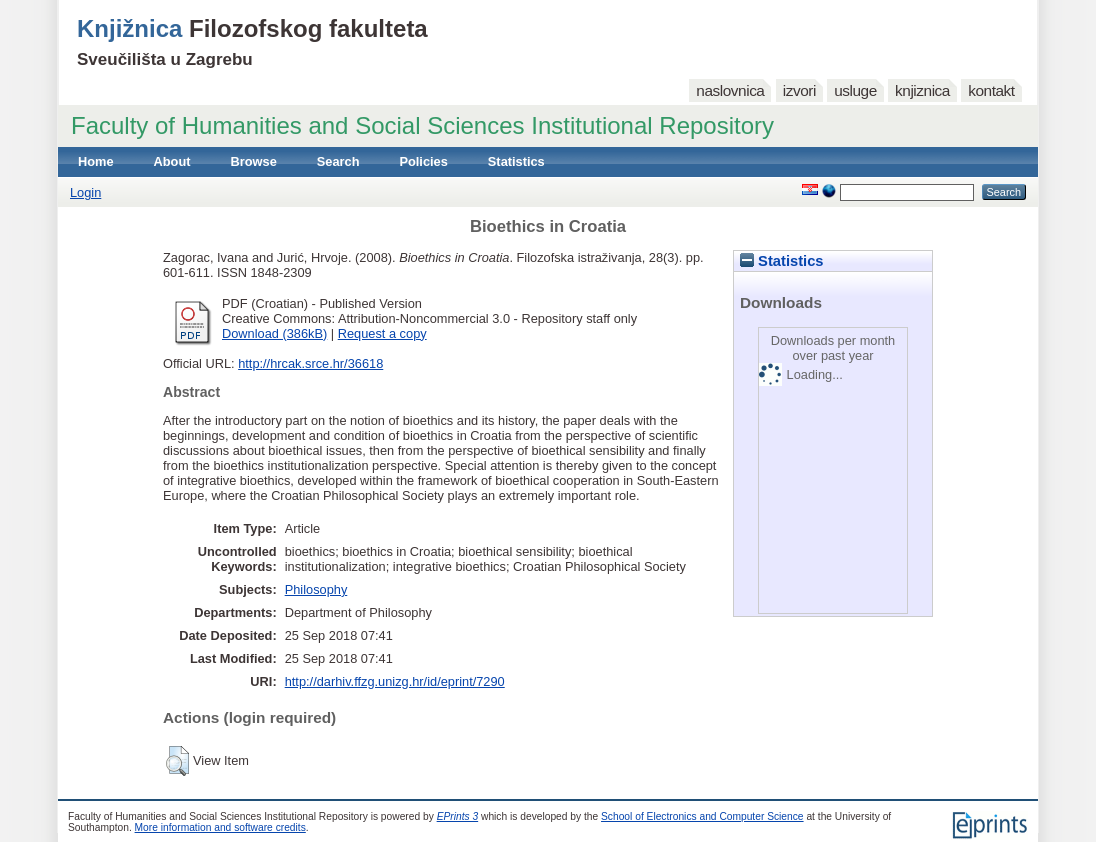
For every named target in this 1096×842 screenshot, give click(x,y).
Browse (254, 161)
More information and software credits (220, 827)
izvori (799, 90)
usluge (855, 90)
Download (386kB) (274, 333)
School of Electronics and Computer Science (702, 816)
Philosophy (316, 589)
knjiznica (922, 90)
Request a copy (382, 333)
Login (85, 192)
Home (96, 161)
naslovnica (730, 90)
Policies (423, 161)
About (172, 161)
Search (338, 161)
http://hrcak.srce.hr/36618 (310, 363)
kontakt (991, 90)
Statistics (516, 161)
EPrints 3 (458, 816)
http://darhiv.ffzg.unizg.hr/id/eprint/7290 (395, 681)
